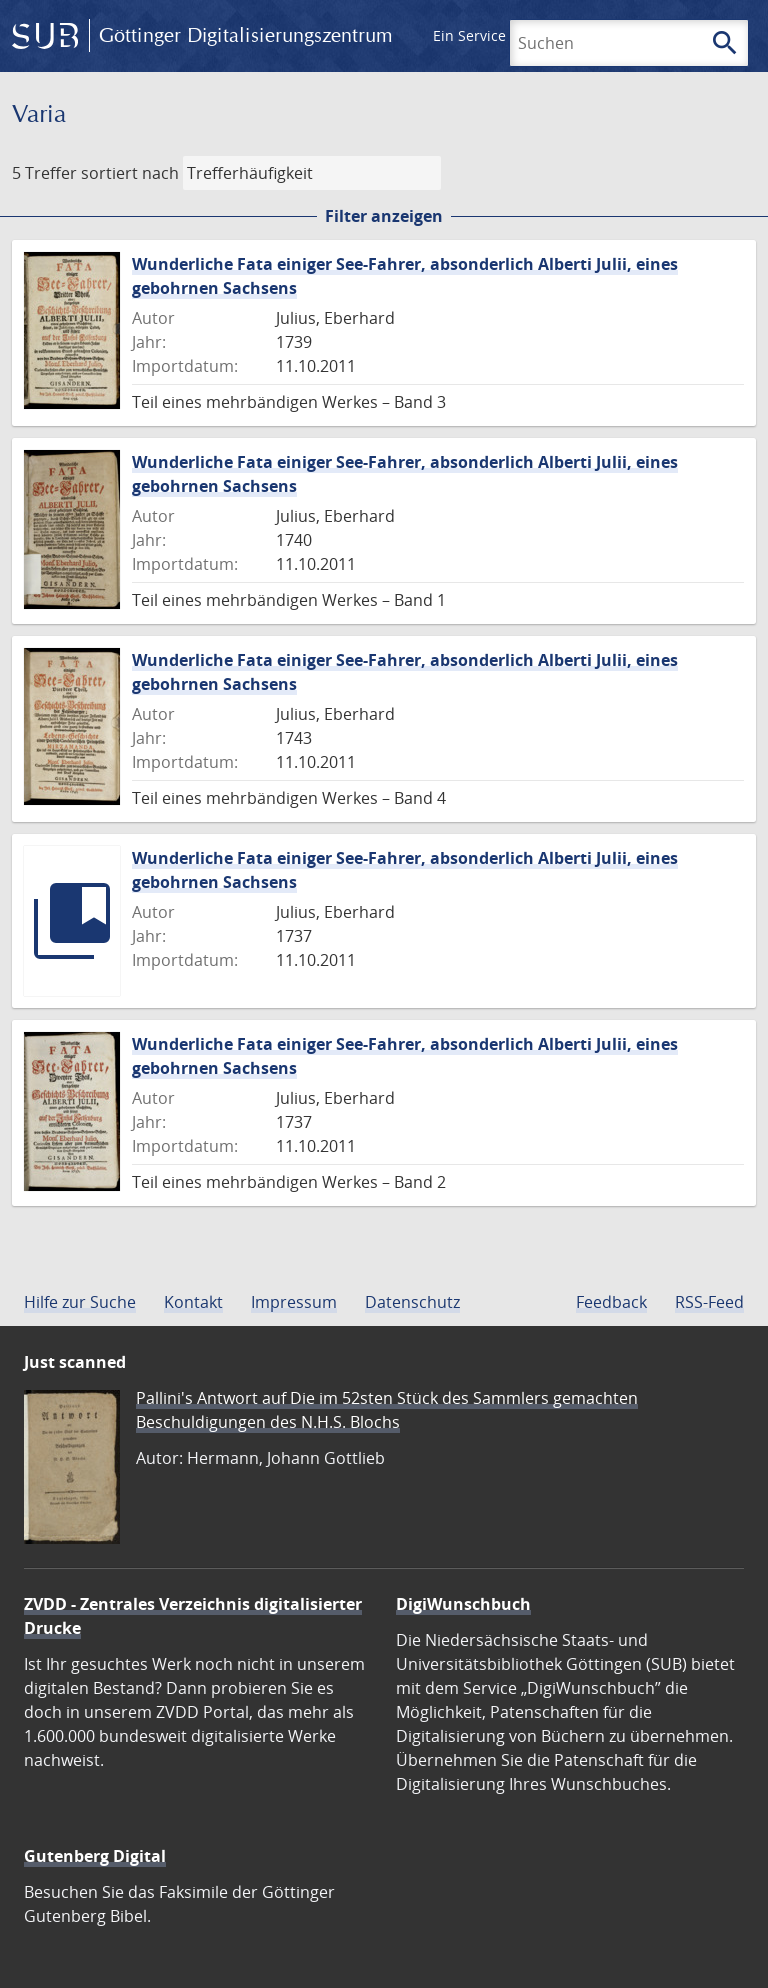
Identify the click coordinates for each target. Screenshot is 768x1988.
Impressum (294, 1302)
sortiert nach (130, 173)
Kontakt (193, 1302)
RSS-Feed (709, 1302)
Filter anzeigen (384, 216)
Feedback (611, 1302)
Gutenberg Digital (95, 1856)
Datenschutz (412, 1302)
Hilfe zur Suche (80, 1302)
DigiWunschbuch (463, 1604)
